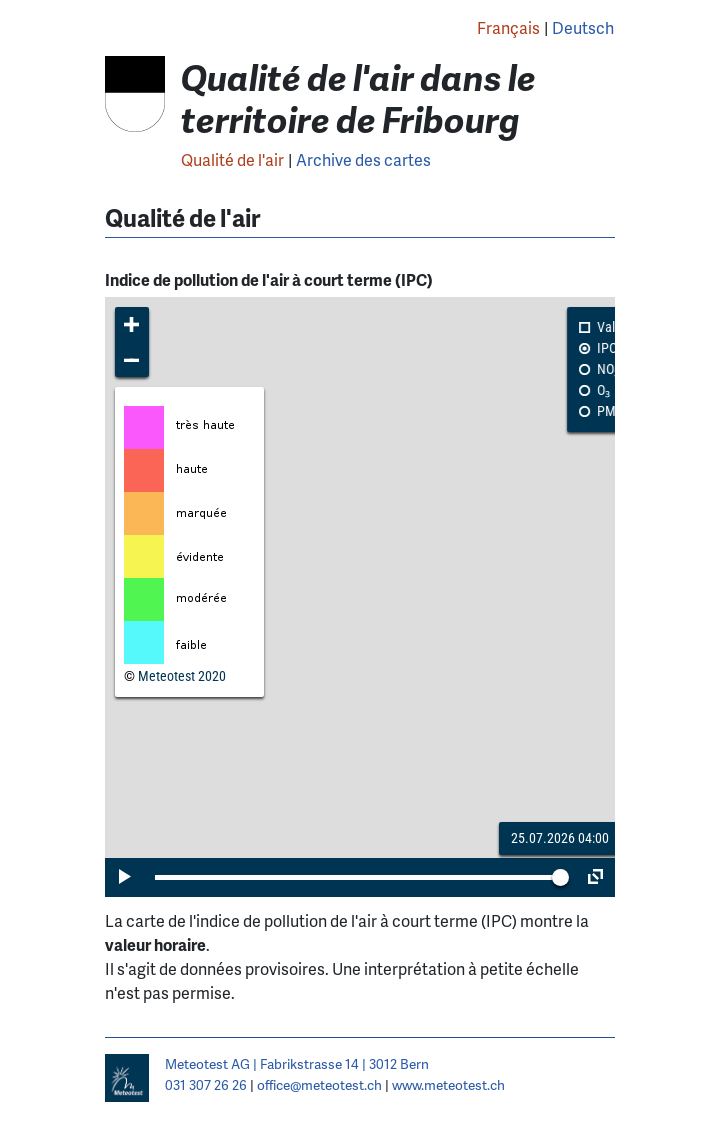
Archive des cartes (363, 159)
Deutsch (583, 27)
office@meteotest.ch (319, 1084)
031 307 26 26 (206, 1084)
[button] (132, 324)
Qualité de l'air (232, 159)
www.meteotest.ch (448, 1084)
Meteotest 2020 (182, 676)
